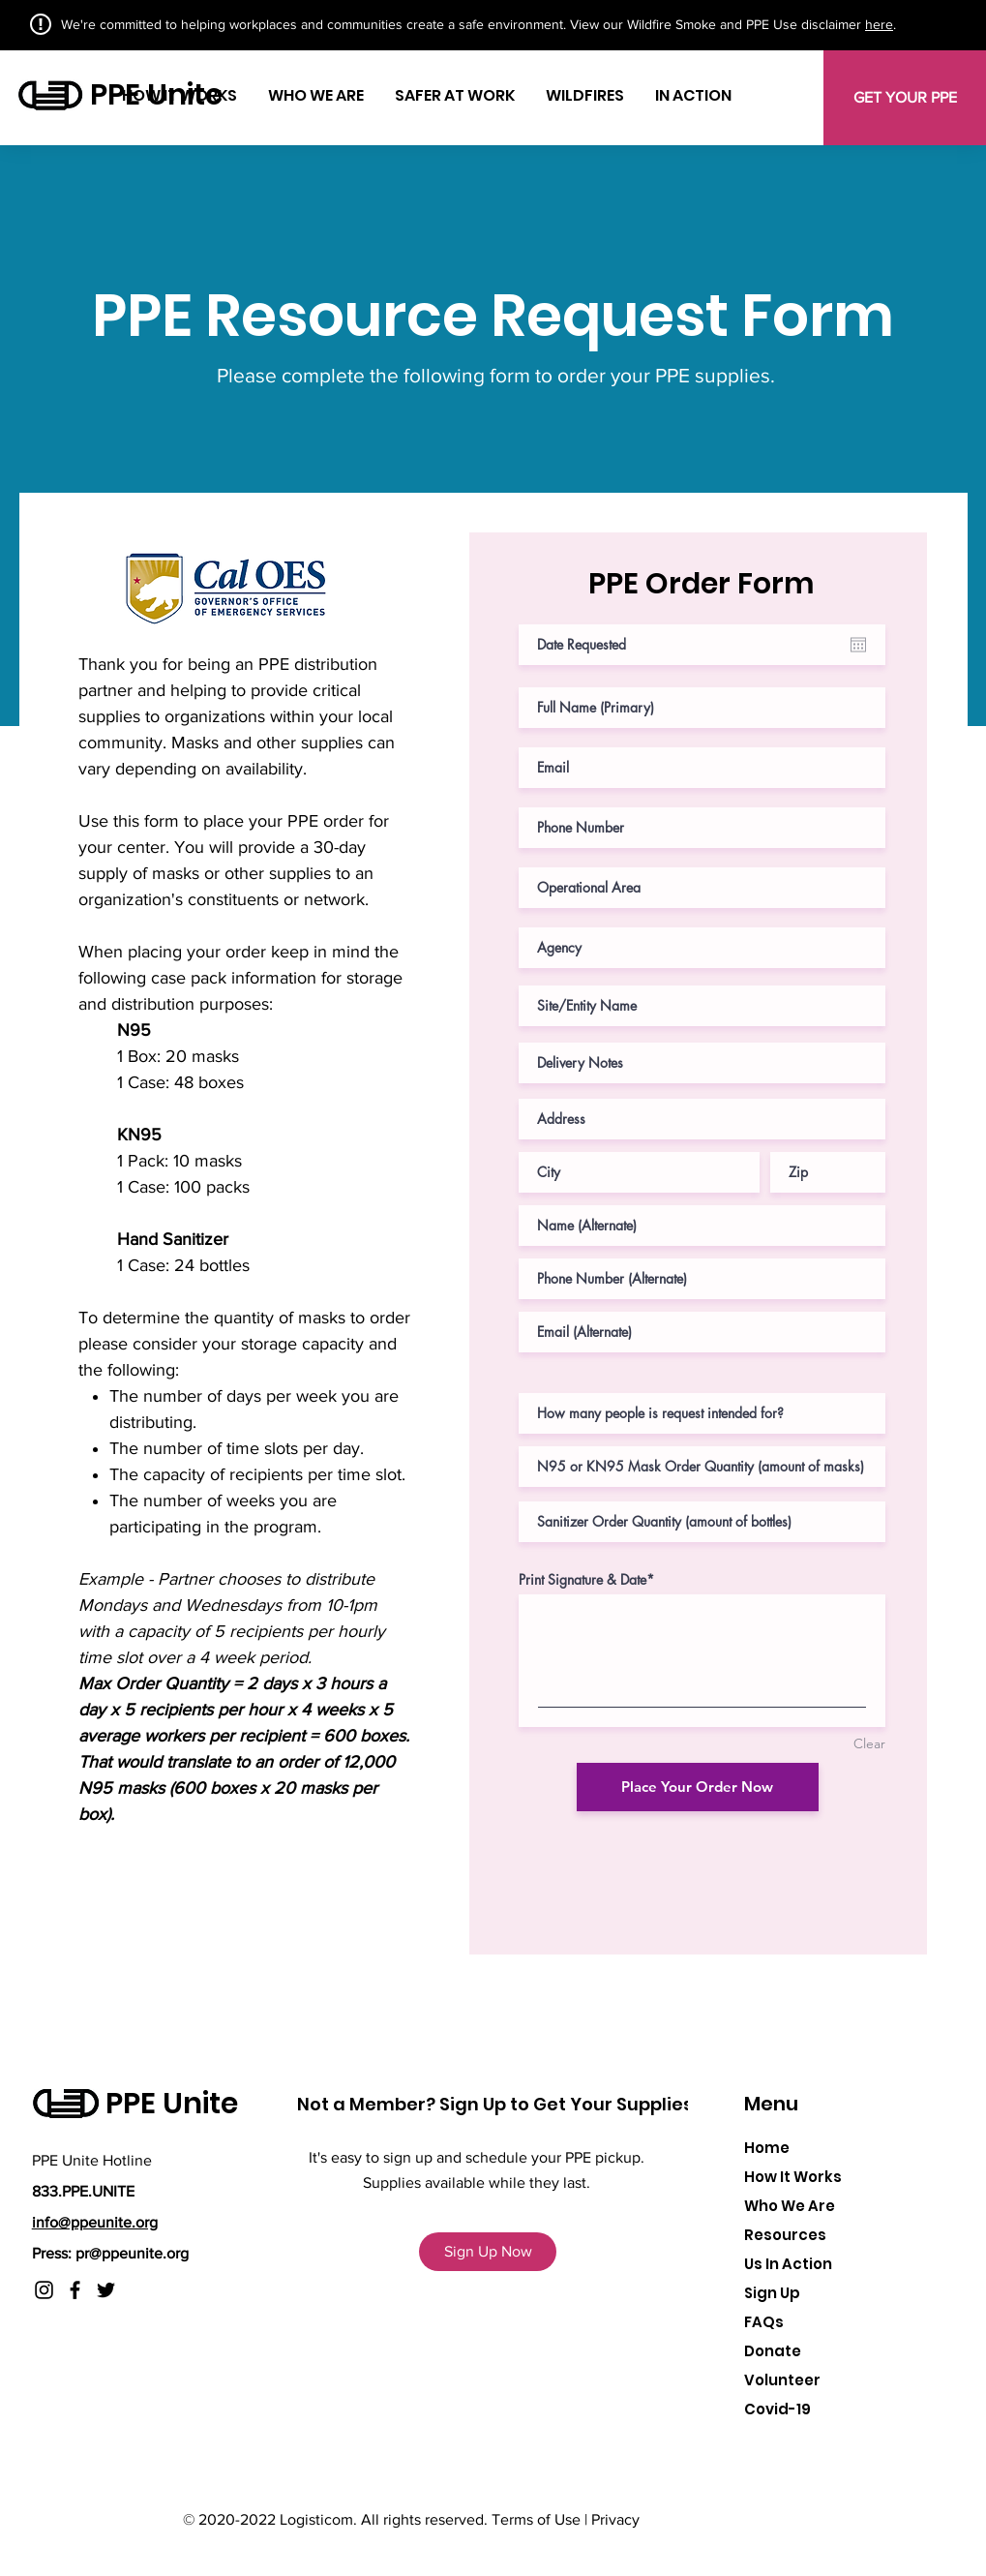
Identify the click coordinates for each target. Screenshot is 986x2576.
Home (767, 2147)
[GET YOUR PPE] (904, 97)
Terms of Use (536, 2519)
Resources (785, 2235)
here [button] (879, 24)
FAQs (764, 2322)
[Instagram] (44, 2290)
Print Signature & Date (582, 1579)
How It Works (793, 2177)
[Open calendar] (858, 644)
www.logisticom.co (715, 2519)
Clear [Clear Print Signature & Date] (869, 1743)
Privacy (615, 2519)
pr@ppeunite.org (132, 2253)
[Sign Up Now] (487, 2251)
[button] (799, 84)
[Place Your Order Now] (698, 1787)
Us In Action (788, 2264)
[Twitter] (106, 2290)
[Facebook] (75, 2290)
